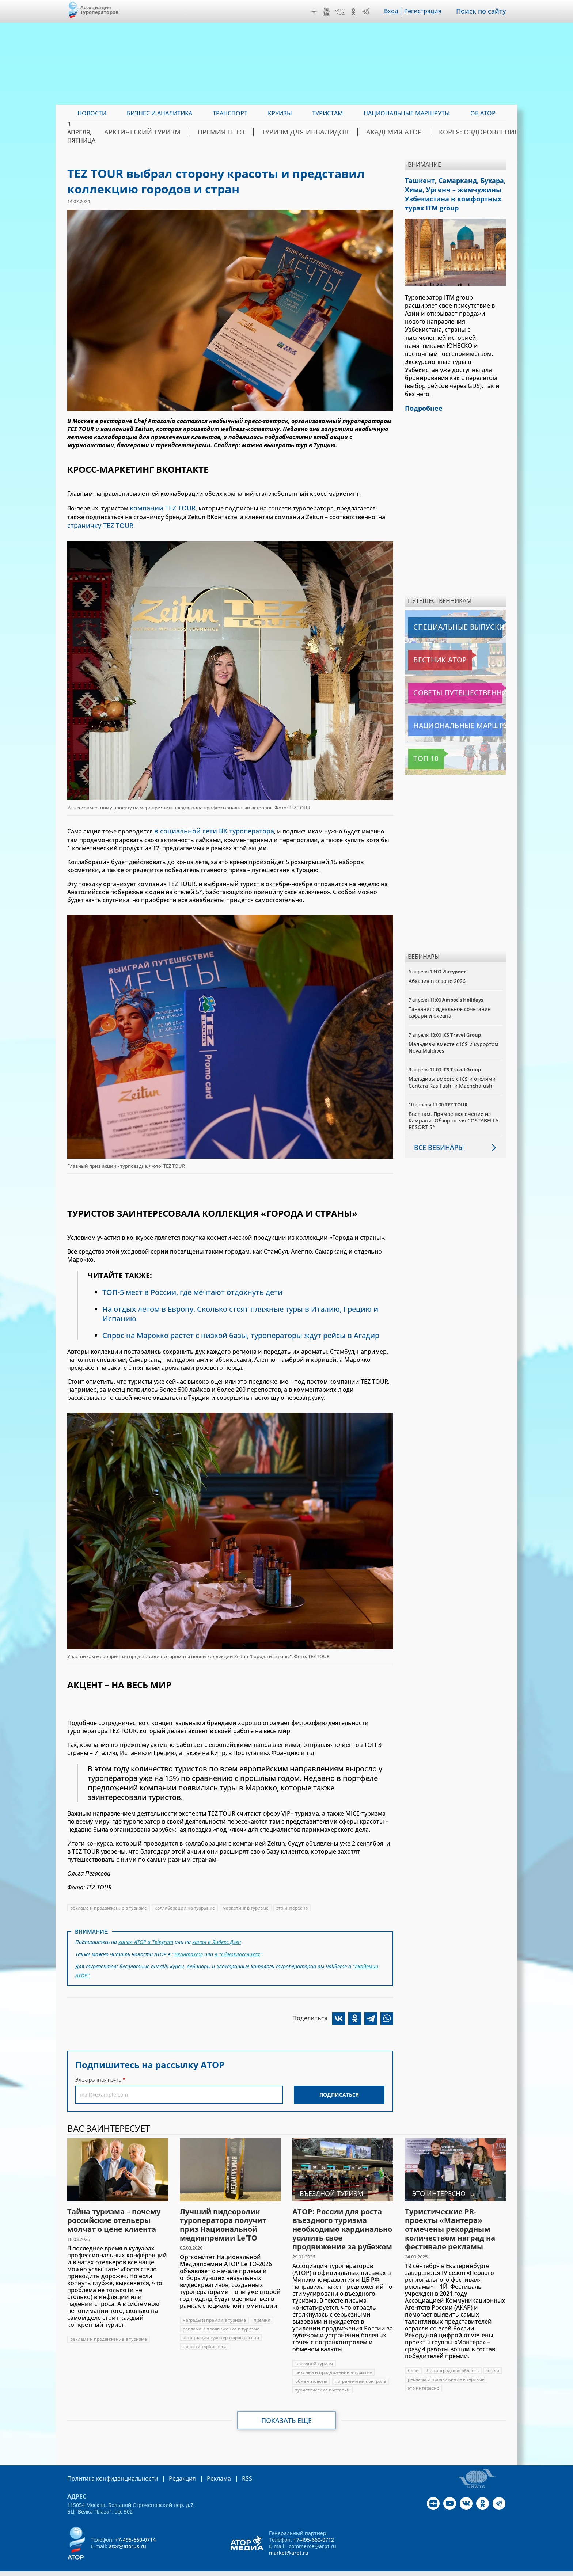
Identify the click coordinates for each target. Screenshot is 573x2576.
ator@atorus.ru (127, 2537)
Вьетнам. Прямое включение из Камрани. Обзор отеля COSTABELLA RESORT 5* (453, 1115)
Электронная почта (98, 2071)
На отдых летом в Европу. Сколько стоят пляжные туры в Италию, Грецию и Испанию (240, 1310)
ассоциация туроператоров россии (221, 2330)
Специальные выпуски (442, 621)
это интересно (292, 1904)
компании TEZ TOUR (159, 508)
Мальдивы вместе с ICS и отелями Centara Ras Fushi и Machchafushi (452, 1076)
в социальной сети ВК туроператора (207, 828)
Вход (396, 11)
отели (492, 2363)
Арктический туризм (188, 132)
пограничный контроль (360, 2373)
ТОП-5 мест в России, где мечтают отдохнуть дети (192, 1289)
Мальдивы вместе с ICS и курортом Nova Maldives (453, 1042)
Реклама (203, 2470)
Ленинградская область (452, 2363)
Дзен (319, 11)
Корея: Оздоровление (470, 132)
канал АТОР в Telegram (145, 1937)
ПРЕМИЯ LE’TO (255, 132)
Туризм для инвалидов (325, 132)
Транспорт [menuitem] (230, 113)
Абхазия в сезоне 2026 (437, 975)
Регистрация (428, 11)
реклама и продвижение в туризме (108, 1904)
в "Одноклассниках (236, 1948)
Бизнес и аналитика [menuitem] (159, 113)
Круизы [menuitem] (280, 113)
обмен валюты (311, 2373)
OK (358, 11)
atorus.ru (438, 2569)
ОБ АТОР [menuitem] (483, 113)
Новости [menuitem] (91, 113)
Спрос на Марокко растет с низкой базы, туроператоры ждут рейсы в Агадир (240, 1332)
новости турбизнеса (205, 2339)
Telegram (371, 11)
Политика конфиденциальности (107, 2470)
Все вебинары (436, 1141)
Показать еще (286, 2413)
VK (345, 11)
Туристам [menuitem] (327, 113)
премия (262, 2312)
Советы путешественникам (448, 687)
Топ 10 (419, 753)
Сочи (413, 2363)
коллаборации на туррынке (185, 1904)
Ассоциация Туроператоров (99, 9)
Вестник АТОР (429, 654)
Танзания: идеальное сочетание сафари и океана (450, 1007)
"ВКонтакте (187, 1948)
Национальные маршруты (446, 720)
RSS (229, 2470)
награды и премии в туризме (214, 2312)
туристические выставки (322, 2382)
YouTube (331, 12)
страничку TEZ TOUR (96, 524)
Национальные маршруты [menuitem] (407, 113)
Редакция (170, 2470)
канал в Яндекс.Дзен (216, 1937)
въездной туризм (314, 2356)
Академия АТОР (399, 132)
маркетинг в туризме (246, 1904)
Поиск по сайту (483, 11)
